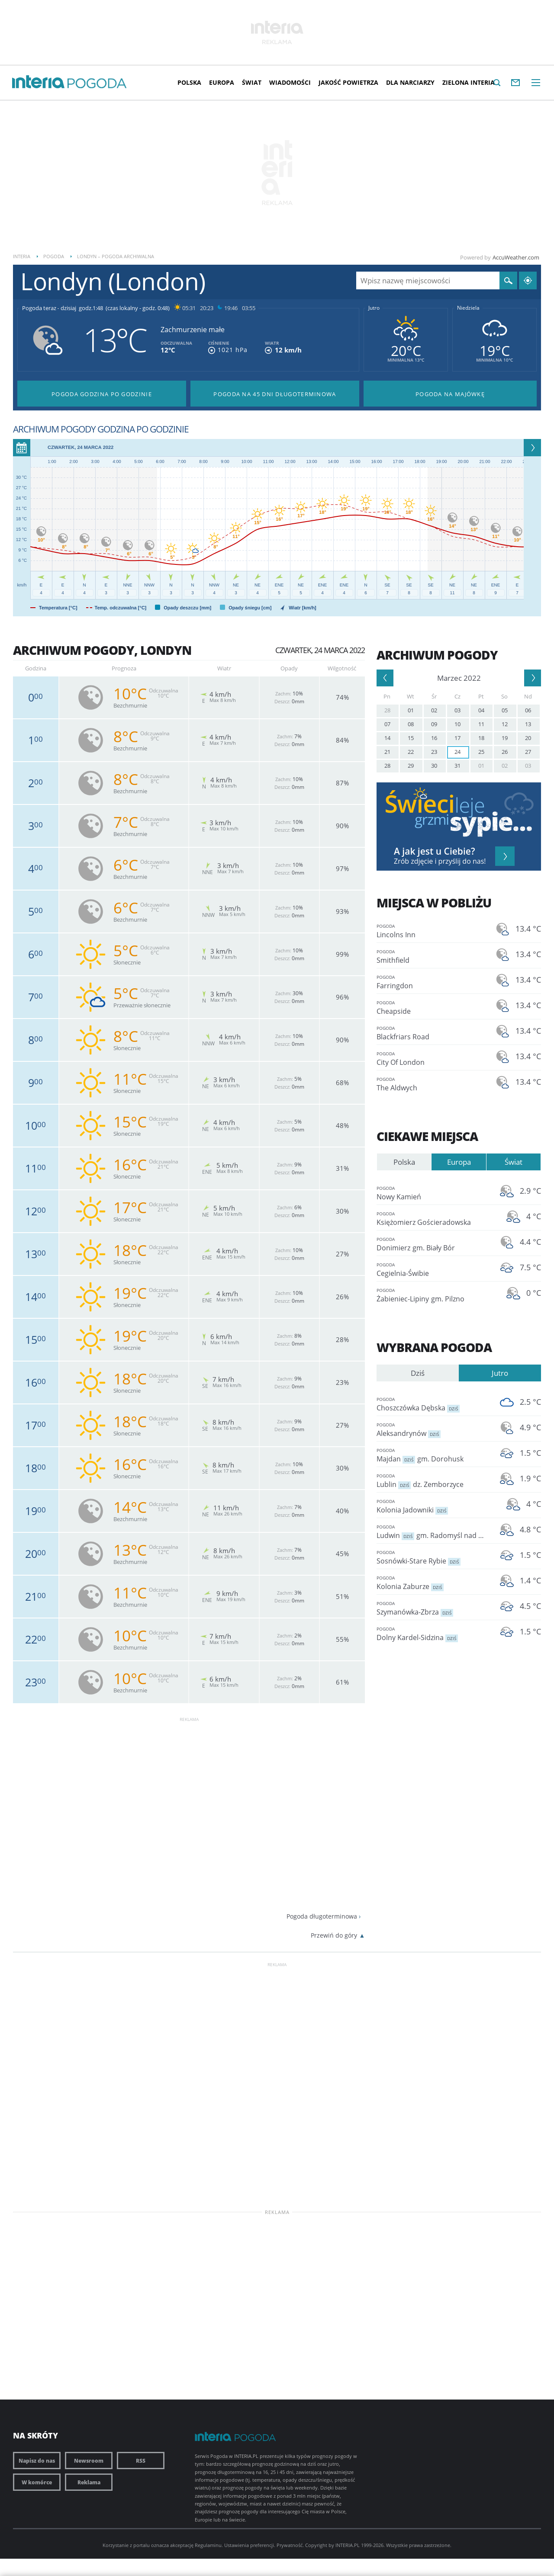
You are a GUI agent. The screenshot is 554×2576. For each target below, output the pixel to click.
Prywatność (290, 2545)
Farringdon (433, 981)
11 (481, 724)
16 (434, 738)
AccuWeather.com (516, 257)
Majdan (433, 1455)
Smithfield (433, 956)
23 (434, 752)
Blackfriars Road (433, 1032)
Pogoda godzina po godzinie (102, 394)
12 (505, 724)
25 (481, 752)
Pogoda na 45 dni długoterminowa (274, 394)
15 (411, 738)
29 (411, 765)
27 (528, 752)
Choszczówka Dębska (433, 1404)
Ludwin (433, 1531)
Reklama (88, 2482)
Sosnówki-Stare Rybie (433, 1557)
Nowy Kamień (433, 1192)
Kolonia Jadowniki (433, 1506)
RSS (140, 2460)
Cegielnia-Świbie (433, 1269)
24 (457, 752)
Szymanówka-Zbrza (433, 1608)
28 (387, 710)
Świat (251, 82)
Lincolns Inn (433, 930)
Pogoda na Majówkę (450, 394)
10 (457, 724)
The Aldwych (433, 1084)
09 (434, 724)
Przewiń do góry (334, 1935)
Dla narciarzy (410, 82)
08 (411, 724)
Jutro (374, 308)
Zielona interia (468, 82)
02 (434, 710)
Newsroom (88, 2460)
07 (387, 724)
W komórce (37, 2482)
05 (505, 710)
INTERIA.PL (347, 2545)
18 (481, 738)
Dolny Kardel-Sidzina (433, 1633)
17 (457, 738)
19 (505, 738)
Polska (189, 82)
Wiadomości (290, 82)
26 (505, 752)
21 (387, 752)
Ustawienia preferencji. (249, 2545)
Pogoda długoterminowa (322, 1916)
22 (411, 752)
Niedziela (468, 308)
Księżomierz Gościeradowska (433, 1218)
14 (387, 738)
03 (457, 710)
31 (457, 765)
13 (528, 724)
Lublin (433, 1480)
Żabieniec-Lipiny (433, 1295)
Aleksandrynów (433, 1429)
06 (528, 710)
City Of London (433, 1058)
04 (481, 710)
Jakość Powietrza (348, 82)
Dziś (418, 1373)
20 (528, 738)
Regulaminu (208, 2545)
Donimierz (433, 1244)
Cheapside (433, 1007)
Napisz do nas (37, 2460)
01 (411, 710)
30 (434, 765)
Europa (221, 82)
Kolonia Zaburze (433, 1582)
